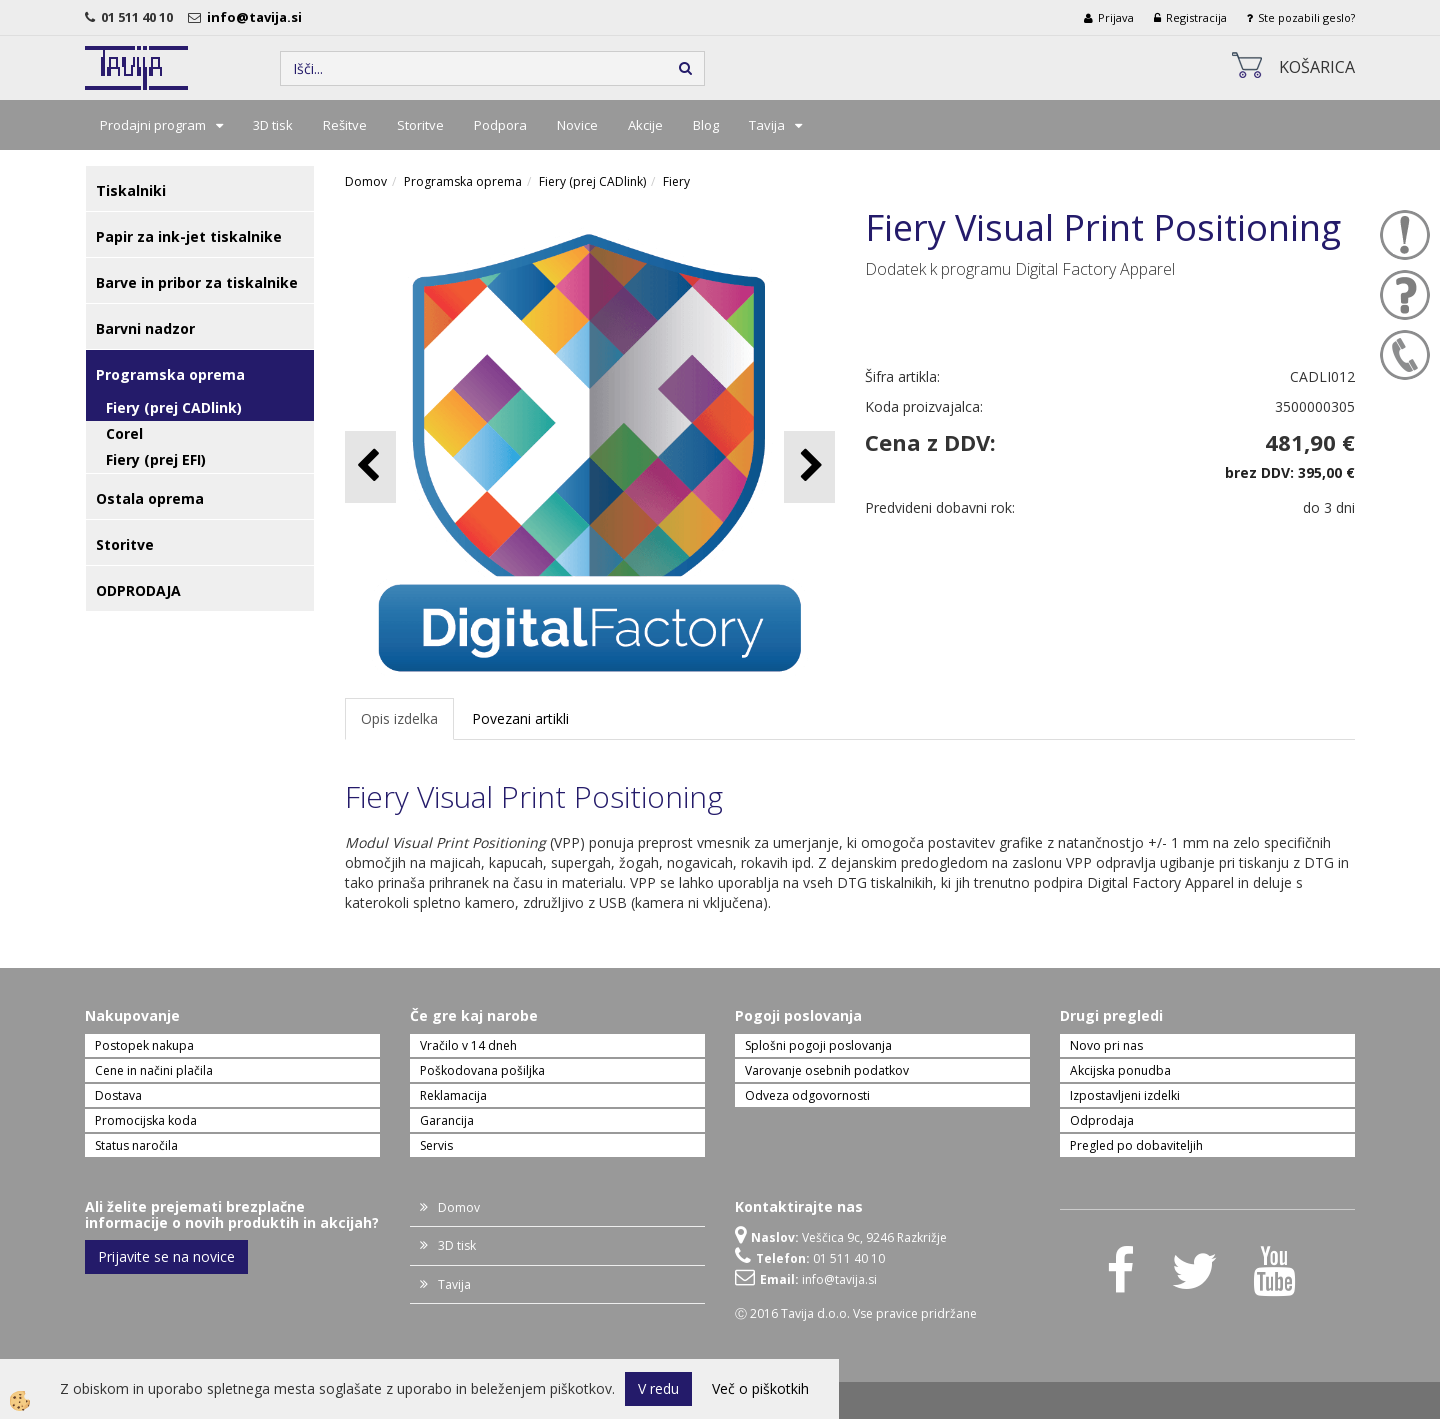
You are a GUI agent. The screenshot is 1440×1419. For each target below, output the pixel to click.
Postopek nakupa (144, 1045)
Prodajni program (153, 125)
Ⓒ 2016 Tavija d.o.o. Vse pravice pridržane (856, 1313)
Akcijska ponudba (1120, 1070)
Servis (436, 1145)
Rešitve (345, 125)
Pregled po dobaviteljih (1136, 1145)
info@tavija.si (257, 17)
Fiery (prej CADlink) (174, 407)
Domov (366, 181)
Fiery (676, 181)
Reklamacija (453, 1095)
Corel (124, 433)
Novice (577, 125)
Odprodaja (1102, 1120)
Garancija (447, 1120)
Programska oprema (463, 181)
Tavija (767, 125)
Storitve (420, 125)
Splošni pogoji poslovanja (818, 1045)
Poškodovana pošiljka (482, 1070)
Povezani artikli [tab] (520, 718)
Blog (706, 125)
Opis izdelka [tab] (399, 718)
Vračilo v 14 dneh (468, 1045)
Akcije (645, 125)
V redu (658, 1388)
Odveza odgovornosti (807, 1095)
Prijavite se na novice (166, 1256)
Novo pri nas (1106, 1045)
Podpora (500, 125)
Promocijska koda (146, 1120)
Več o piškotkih (760, 1388)
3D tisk (273, 125)
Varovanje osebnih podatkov (827, 1070)
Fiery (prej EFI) (156, 459)
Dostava (118, 1095)
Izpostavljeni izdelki (1125, 1095)
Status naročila (136, 1145)
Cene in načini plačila (154, 1070)
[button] (809, 466)
